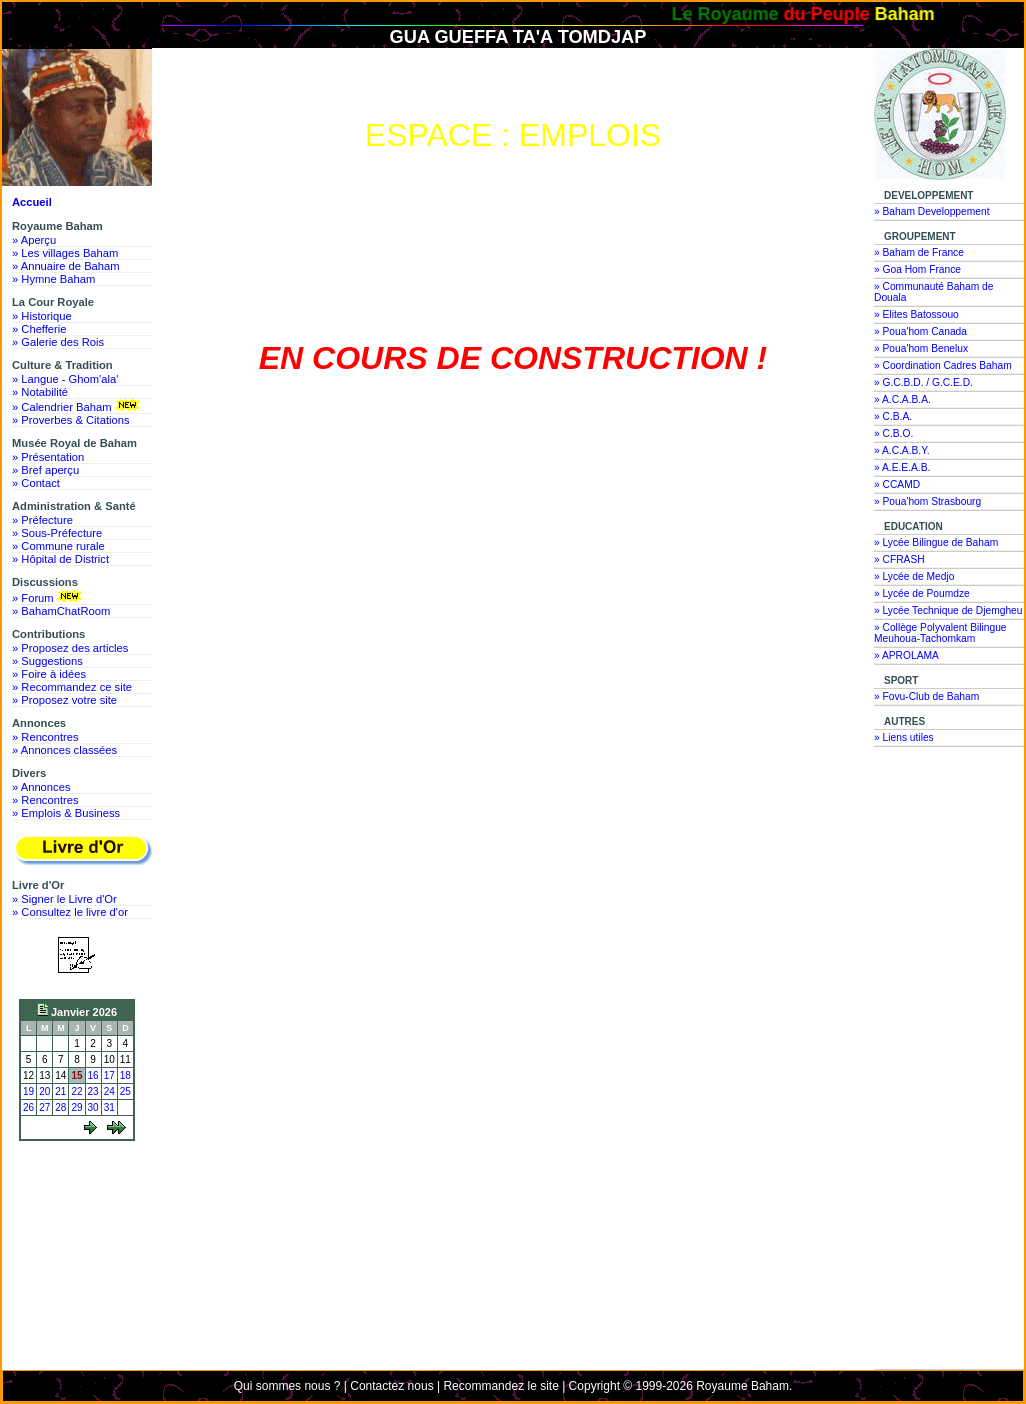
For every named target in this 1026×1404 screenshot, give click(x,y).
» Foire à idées (49, 674)
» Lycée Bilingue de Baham (936, 542)
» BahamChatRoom (61, 611)
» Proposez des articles (70, 648)
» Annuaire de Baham (66, 266)
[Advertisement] (82, 1222)
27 (44, 1107)
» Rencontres (45, 737)
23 (93, 1091)
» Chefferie (39, 329)
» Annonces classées (64, 750)
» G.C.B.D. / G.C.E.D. (923, 382)
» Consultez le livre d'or (70, 912)
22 (76, 1091)
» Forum (48, 597)
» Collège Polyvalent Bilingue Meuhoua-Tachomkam (940, 633)
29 (76, 1107)
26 (28, 1107)
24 (109, 1091)
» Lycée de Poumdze (922, 593)
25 (125, 1091)
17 (109, 1075)
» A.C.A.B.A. (902, 399)
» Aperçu (34, 240)
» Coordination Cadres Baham (943, 365)
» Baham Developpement (932, 211)
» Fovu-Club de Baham (926, 696)
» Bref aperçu (45, 470)
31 (109, 1107)
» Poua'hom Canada (920, 331)
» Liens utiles (904, 737)
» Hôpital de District (60, 559)
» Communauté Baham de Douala (933, 292)
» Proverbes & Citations (71, 420)
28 (60, 1107)
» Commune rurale (58, 546)
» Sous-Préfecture (57, 533)
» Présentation (48, 457)
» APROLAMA (906, 655)
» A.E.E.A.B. (902, 467)
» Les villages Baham (65, 253)
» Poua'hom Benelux (921, 348)
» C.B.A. (893, 416)
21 (60, 1091)
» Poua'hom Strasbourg (927, 501)
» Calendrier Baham (77, 406)
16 (93, 1075)
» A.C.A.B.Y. (902, 450)
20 (44, 1091)
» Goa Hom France (917, 269)
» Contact (36, 483)
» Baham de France (919, 252)
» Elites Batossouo (916, 314)
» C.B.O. (893, 433)
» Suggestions (47, 661)
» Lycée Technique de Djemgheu (948, 610)
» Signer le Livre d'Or (64, 899)
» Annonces (41, 787)
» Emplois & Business (66, 813)
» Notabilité (40, 392)
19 (28, 1091)
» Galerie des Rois (58, 342)
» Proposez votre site (64, 700)
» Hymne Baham (53, 279)
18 (125, 1075)
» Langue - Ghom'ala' (65, 379)
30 (93, 1107)
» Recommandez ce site (72, 687)
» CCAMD (897, 484)
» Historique (42, 316)
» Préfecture (42, 520)
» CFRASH (899, 559)
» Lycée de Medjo (914, 576)
